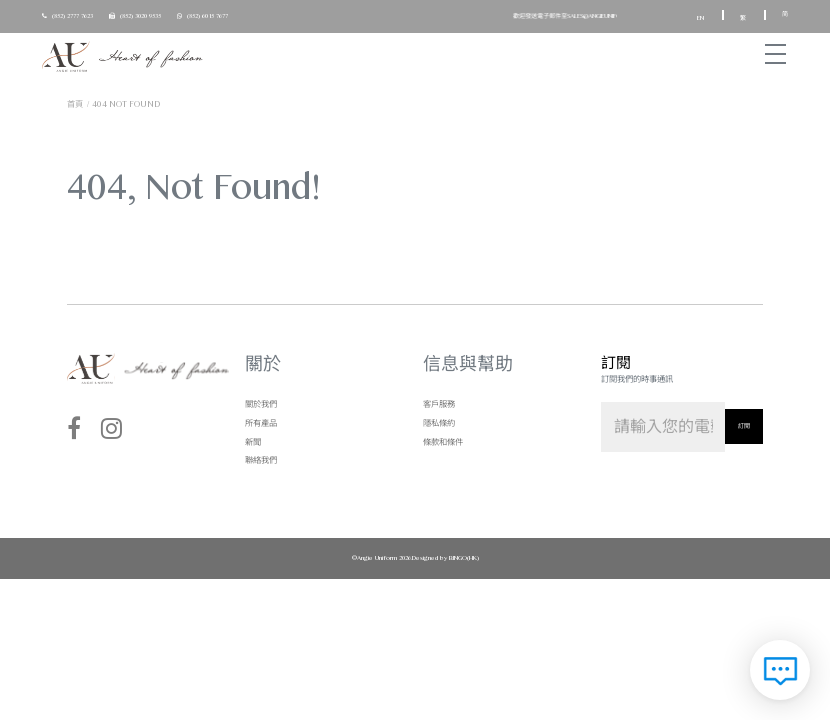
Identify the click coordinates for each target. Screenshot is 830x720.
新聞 (253, 442)
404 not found (126, 104)
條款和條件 (443, 442)
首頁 (75, 104)
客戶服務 (439, 404)
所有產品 (261, 423)
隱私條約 (439, 423)
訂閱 (744, 426)
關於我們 (261, 404)
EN (701, 18)
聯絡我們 (261, 460)
